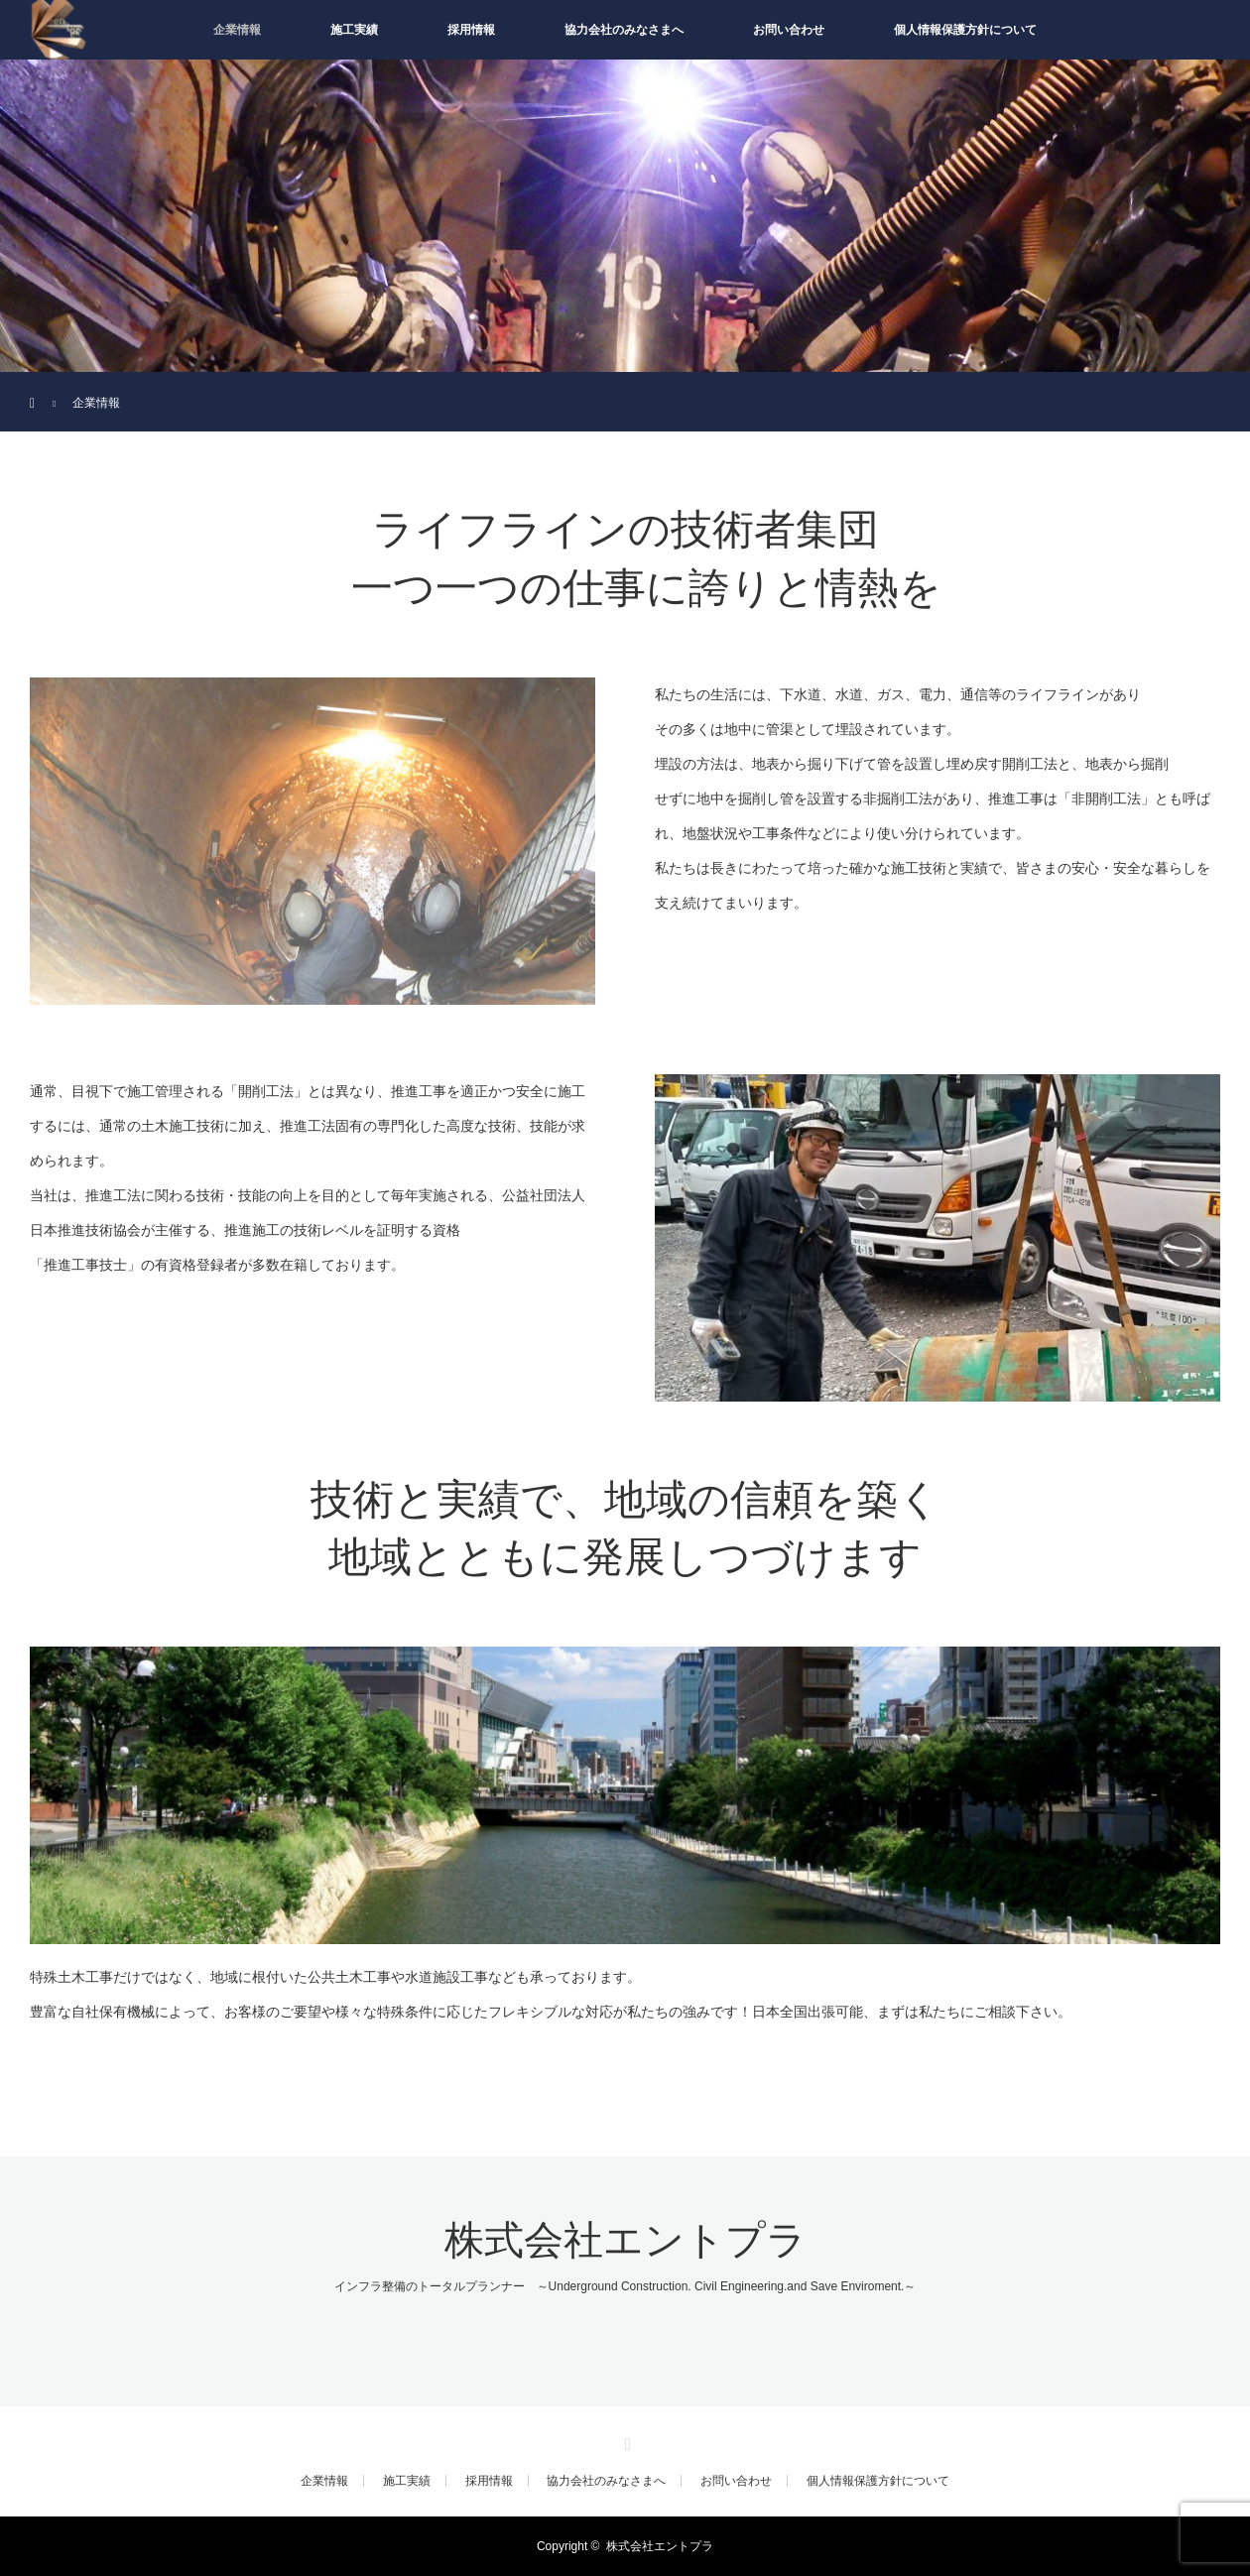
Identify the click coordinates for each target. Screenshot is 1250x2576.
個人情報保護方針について (965, 30)
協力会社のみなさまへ (624, 30)
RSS (625, 2441)
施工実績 (354, 30)
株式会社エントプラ (625, 2240)
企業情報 (237, 30)
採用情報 (471, 30)
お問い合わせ (788, 30)
